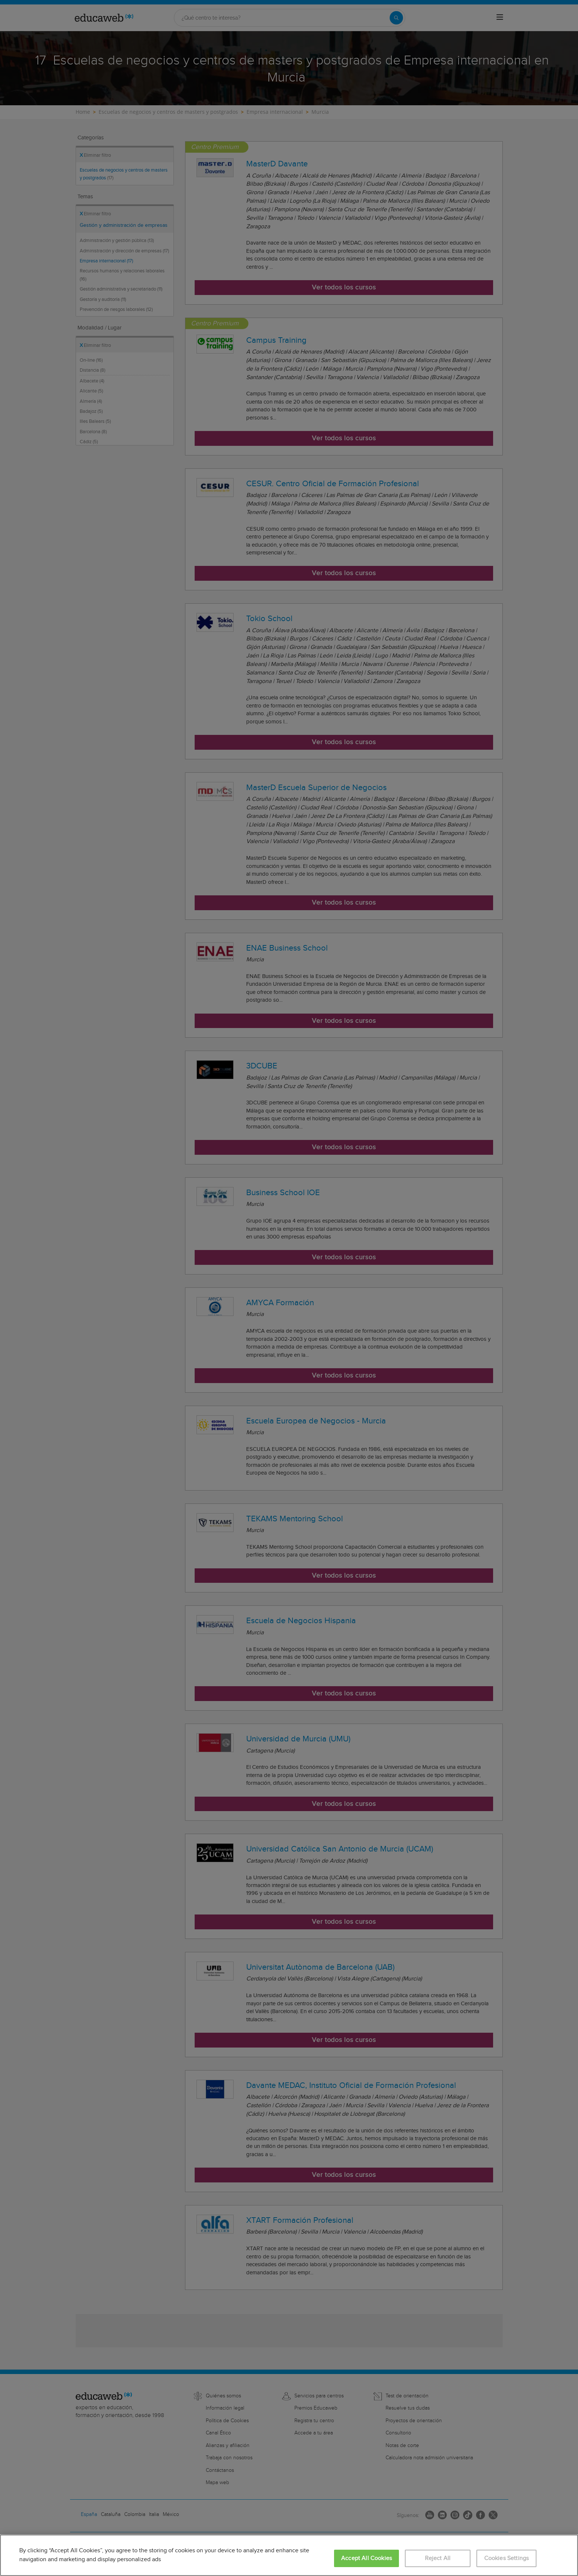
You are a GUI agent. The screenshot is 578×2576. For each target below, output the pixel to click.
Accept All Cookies (366, 2558)
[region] (289, 2555)
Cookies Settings (506, 2558)
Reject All (438, 2558)
